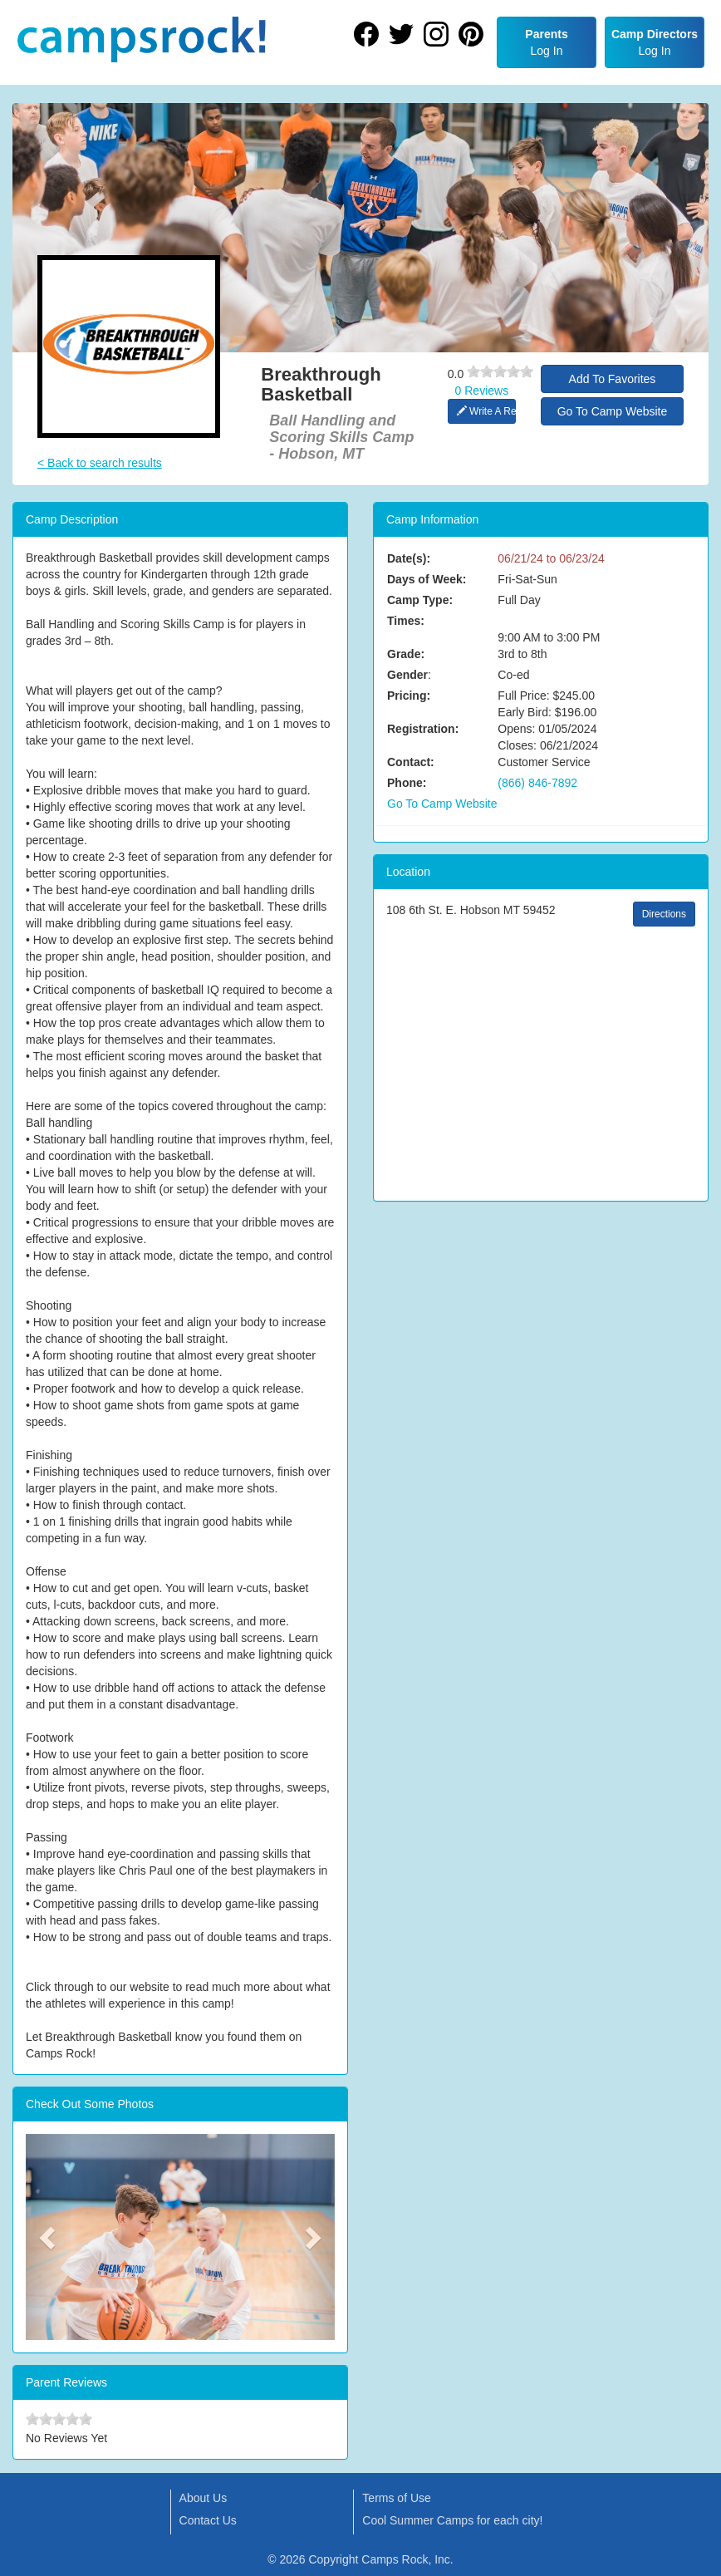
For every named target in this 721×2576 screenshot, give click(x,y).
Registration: (423, 728)
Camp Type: (420, 600)
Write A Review (486, 411)
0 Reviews (482, 390)
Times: (405, 620)
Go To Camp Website (612, 411)
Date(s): (408, 558)
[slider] (500, 371)
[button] (49, 2237)
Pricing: (408, 695)
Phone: (406, 782)
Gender (407, 674)
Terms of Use (396, 2498)
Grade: (405, 654)
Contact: (410, 762)
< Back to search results (99, 462)
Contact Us (208, 2520)
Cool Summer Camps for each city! (452, 2520)
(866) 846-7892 (537, 782)
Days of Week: (426, 579)
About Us (203, 2498)
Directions (664, 914)
